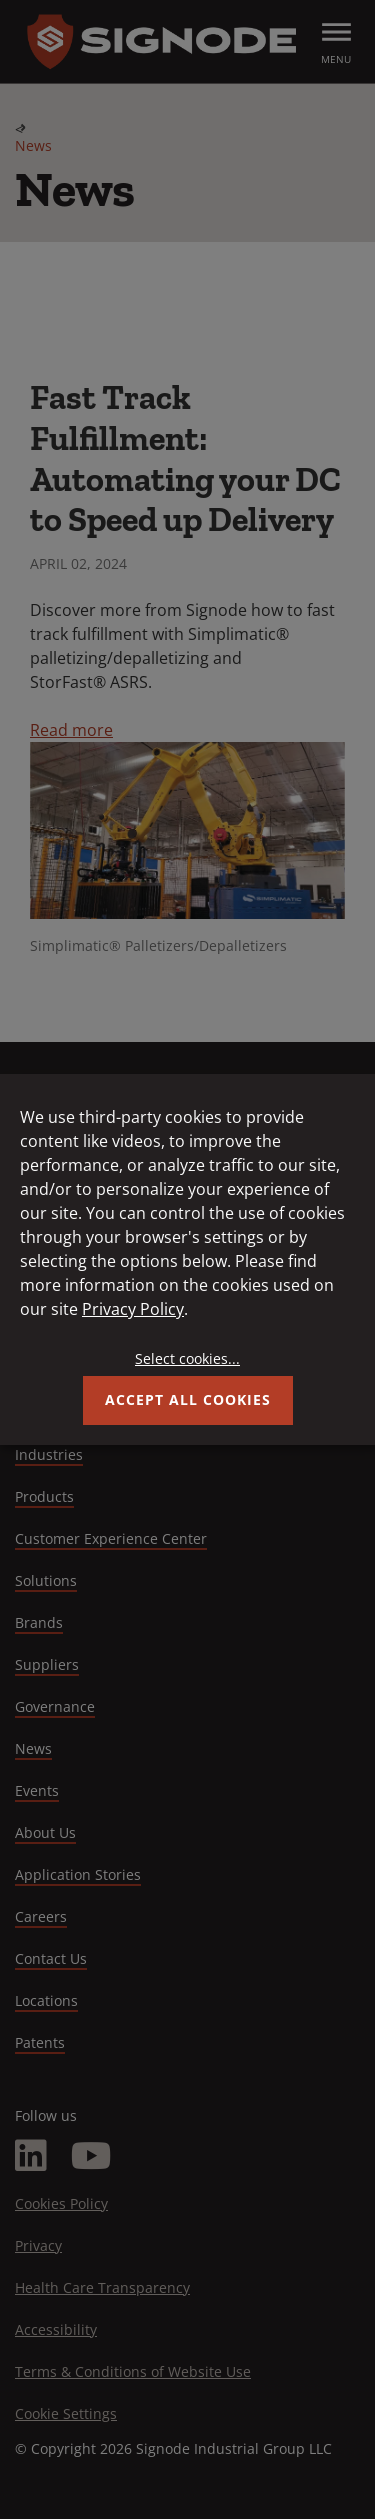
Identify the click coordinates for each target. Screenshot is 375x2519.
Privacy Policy (133, 1309)
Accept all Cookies (188, 1399)
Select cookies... (187, 1358)
